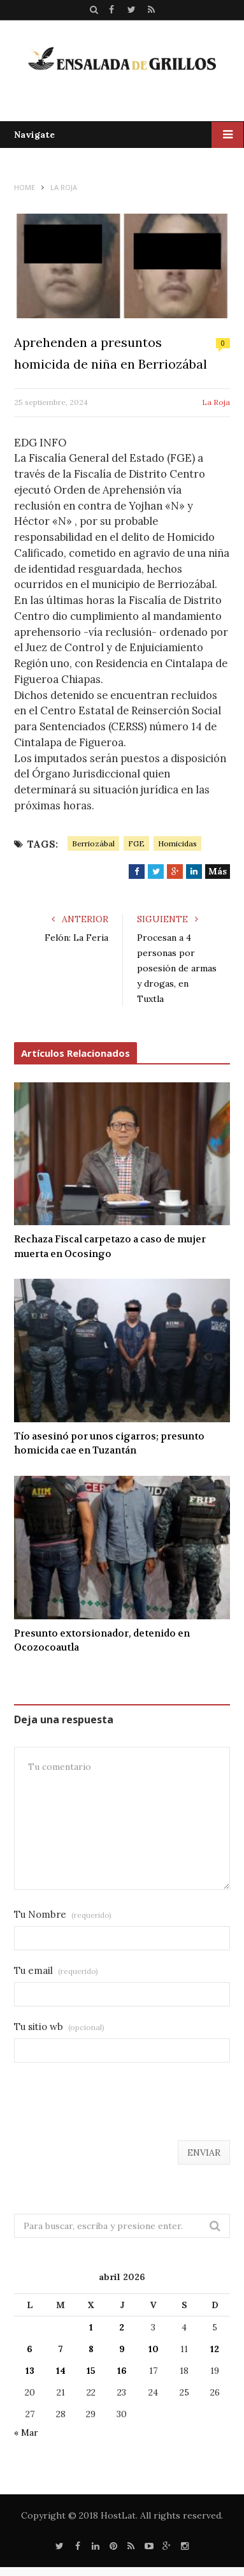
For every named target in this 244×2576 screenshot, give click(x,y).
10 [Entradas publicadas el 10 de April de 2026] (153, 2349)
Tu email (56, 1970)
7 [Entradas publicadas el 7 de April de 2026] (60, 2349)
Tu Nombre (62, 1914)
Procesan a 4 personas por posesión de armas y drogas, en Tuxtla (177, 968)
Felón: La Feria (76, 937)
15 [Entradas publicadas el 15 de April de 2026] (91, 2370)
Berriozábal (93, 843)
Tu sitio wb (59, 2026)
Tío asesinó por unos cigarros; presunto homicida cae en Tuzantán (109, 1443)
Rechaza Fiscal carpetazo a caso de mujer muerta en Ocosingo (110, 1246)
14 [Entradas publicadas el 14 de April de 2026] (61, 2370)
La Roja (216, 402)
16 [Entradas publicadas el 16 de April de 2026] (122, 2370)
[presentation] (111, 2109)
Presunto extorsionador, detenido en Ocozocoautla (102, 1640)
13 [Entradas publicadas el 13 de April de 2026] (29, 2370)
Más (217, 871)
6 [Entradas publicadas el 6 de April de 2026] (29, 2349)
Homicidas (177, 843)
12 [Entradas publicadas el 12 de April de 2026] (214, 2349)
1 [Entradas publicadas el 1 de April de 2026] (91, 2327)
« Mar (26, 2432)
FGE (136, 843)
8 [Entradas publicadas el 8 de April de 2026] (91, 2349)
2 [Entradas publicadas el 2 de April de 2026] (121, 2327)
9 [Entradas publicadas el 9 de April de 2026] (122, 2349)
